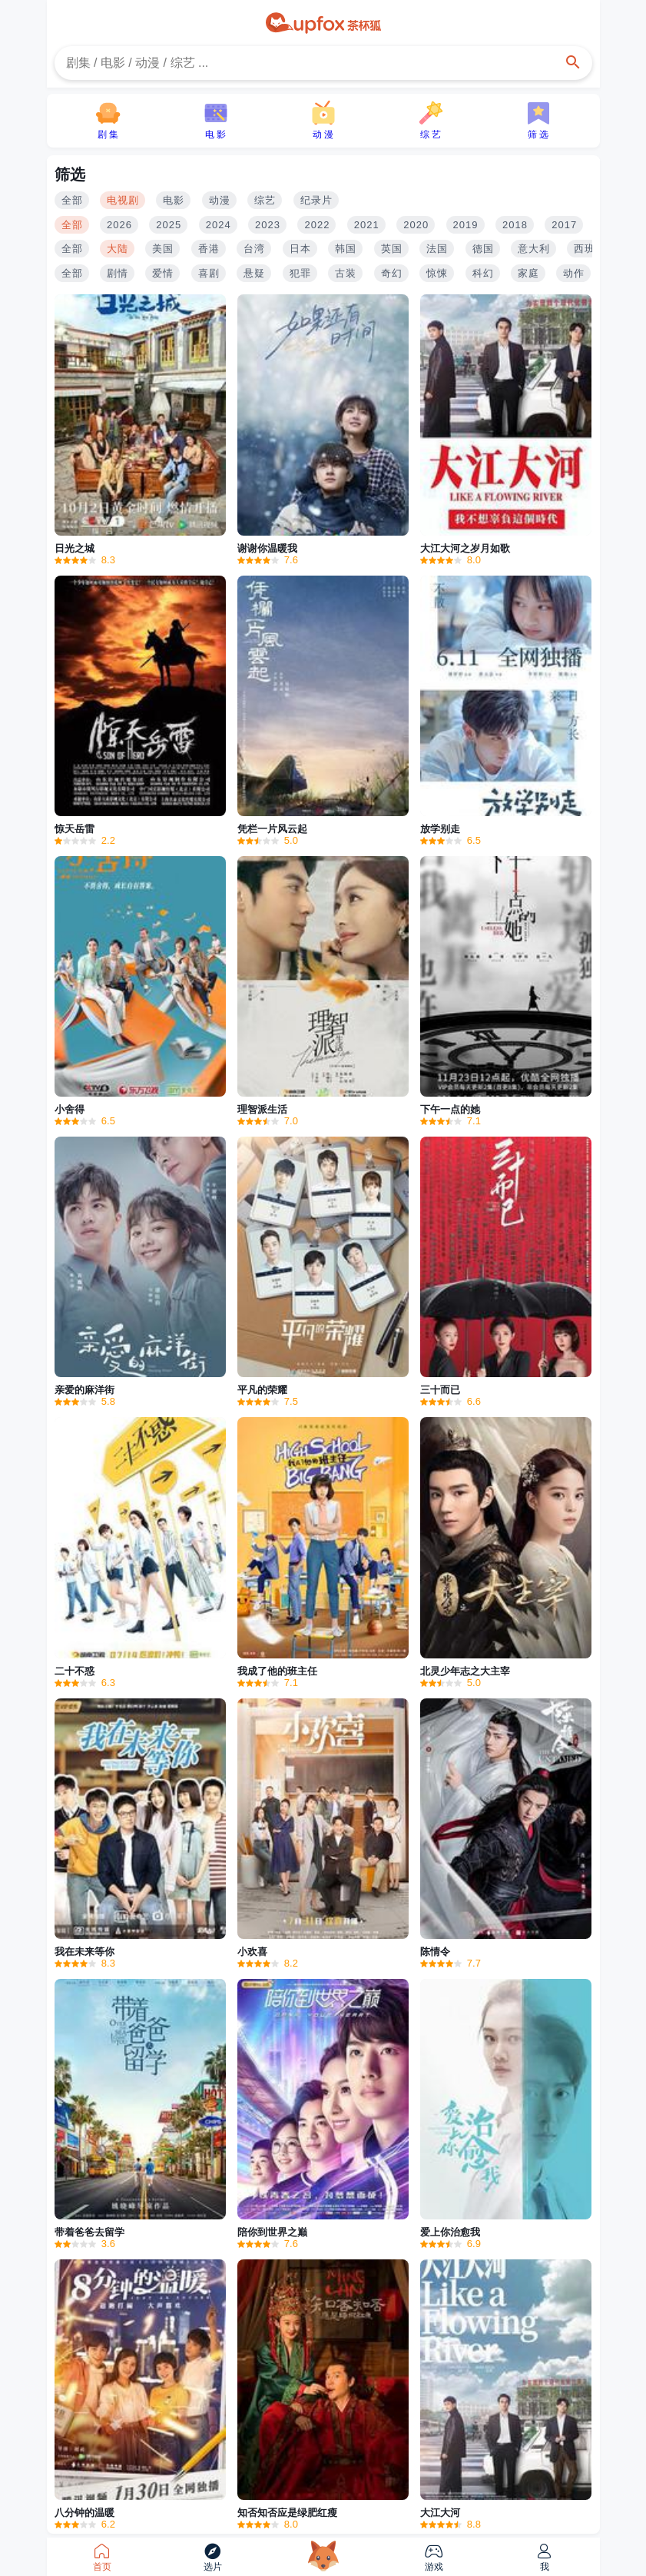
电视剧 (123, 200)
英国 (392, 248)
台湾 (254, 248)
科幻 (483, 273)
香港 (209, 248)
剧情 (117, 273)
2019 (466, 225)
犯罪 (300, 273)
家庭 (528, 273)
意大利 (534, 248)
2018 (515, 225)
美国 (163, 248)
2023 (267, 225)
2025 (168, 225)
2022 (317, 225)
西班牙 (590, 248)
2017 (564, 225)
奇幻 (392, 273)
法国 (437, 248)
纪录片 (316, 200)
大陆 (117, 248)
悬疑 (254, 273)
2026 (119, 225)
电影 (173, 200)
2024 (218, 225)
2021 (366, 225)
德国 (483, 248)
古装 (345, 273)
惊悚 (437, 273)
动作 (574, 273)
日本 (300, 248)
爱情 (163, 273)
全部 (72, 200)
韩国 (345, 248)
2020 (416, 225)
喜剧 (209, 273)
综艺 (265, 200)
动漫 (219, 200)
